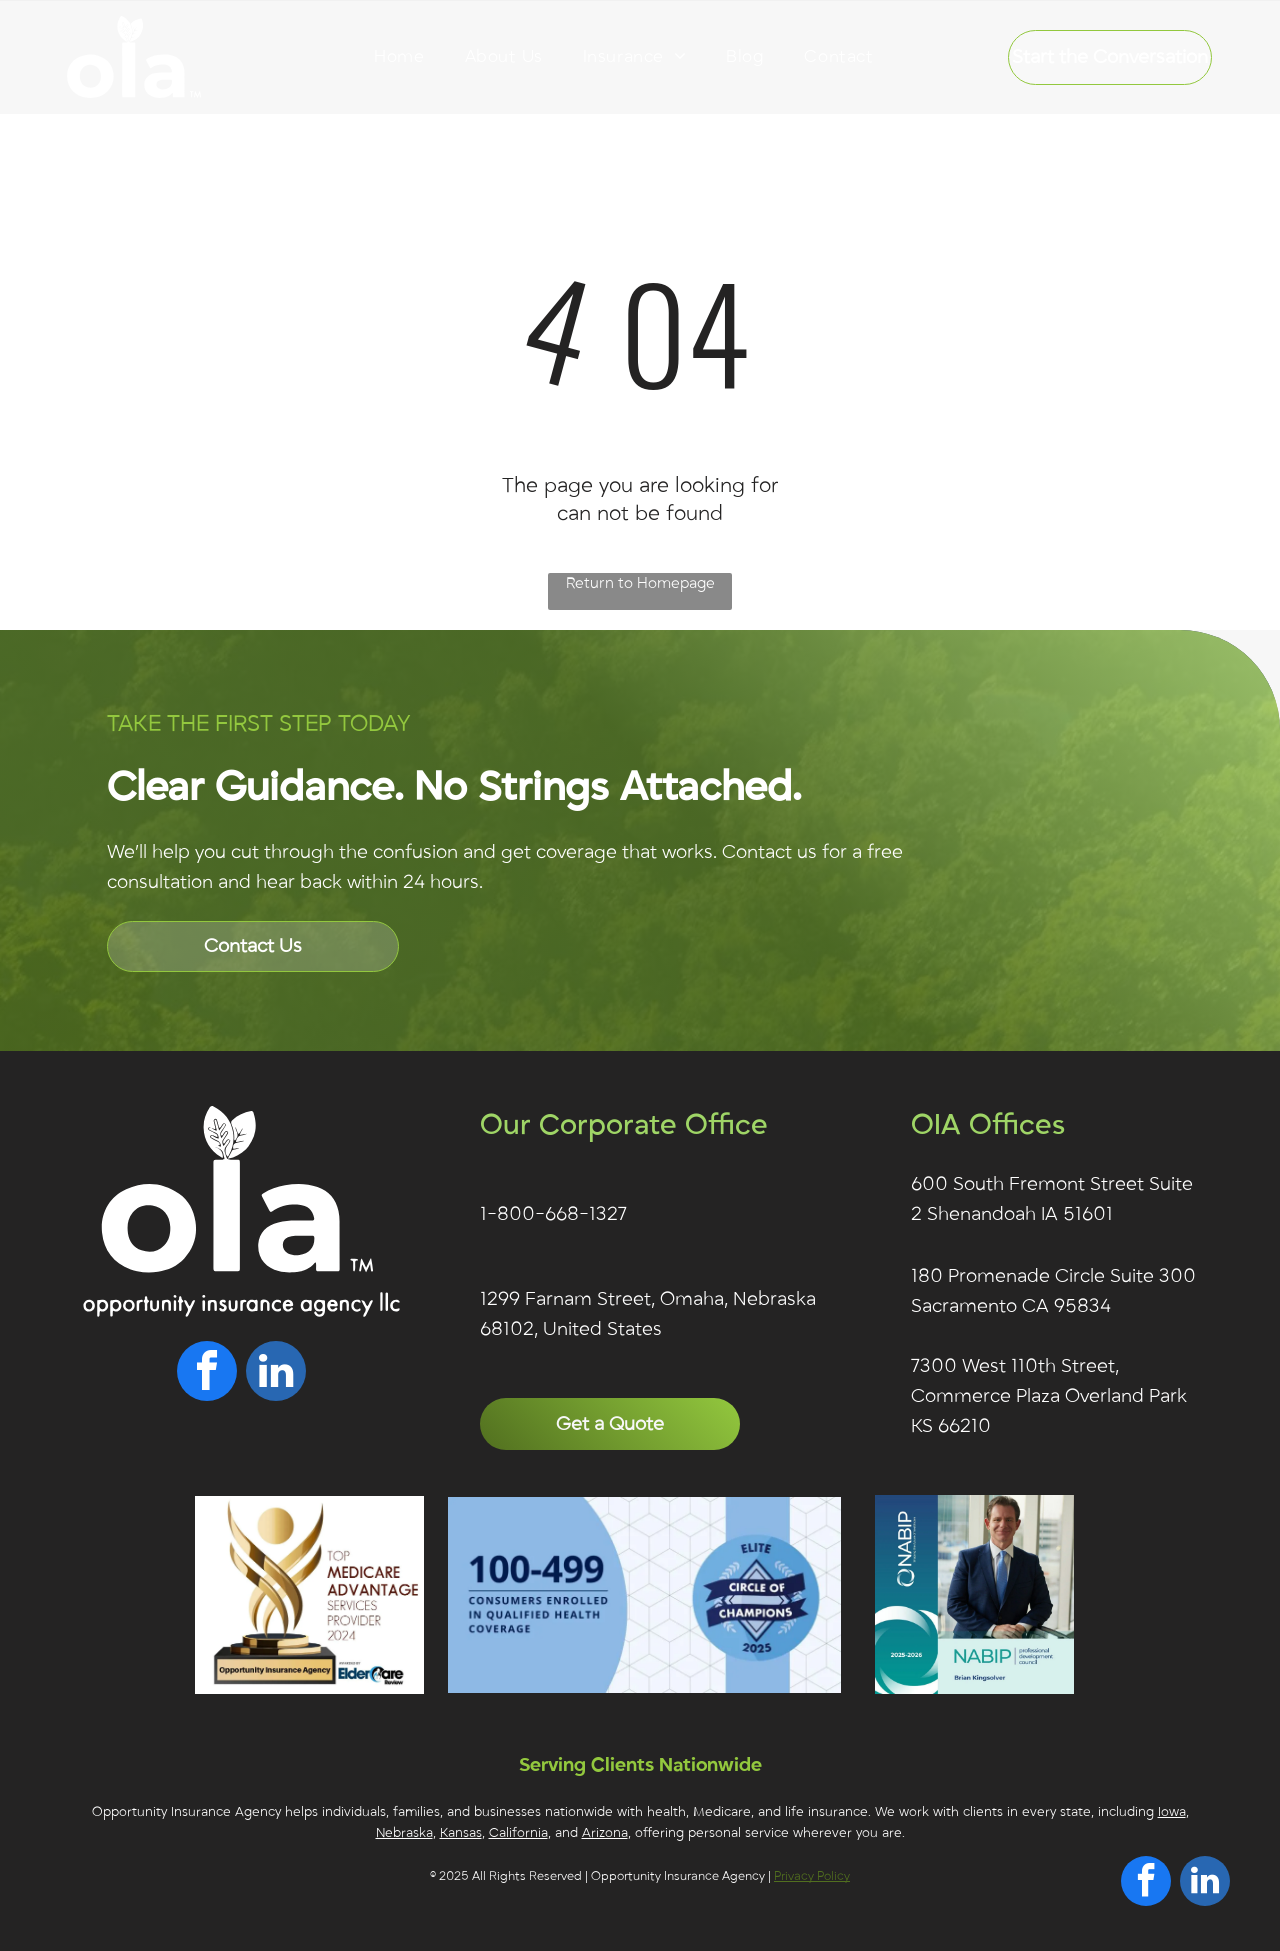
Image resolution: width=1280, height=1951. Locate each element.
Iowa (1172, 1812)
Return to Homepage (640, 583)
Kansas (461, 1833)
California (518, 1833)
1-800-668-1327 (553, 1214)
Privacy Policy (812, 1876)
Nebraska (404, 1833)
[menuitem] (399, 57)
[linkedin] (276, 1373)
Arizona (605, 1833)
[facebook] (207, 1373)
